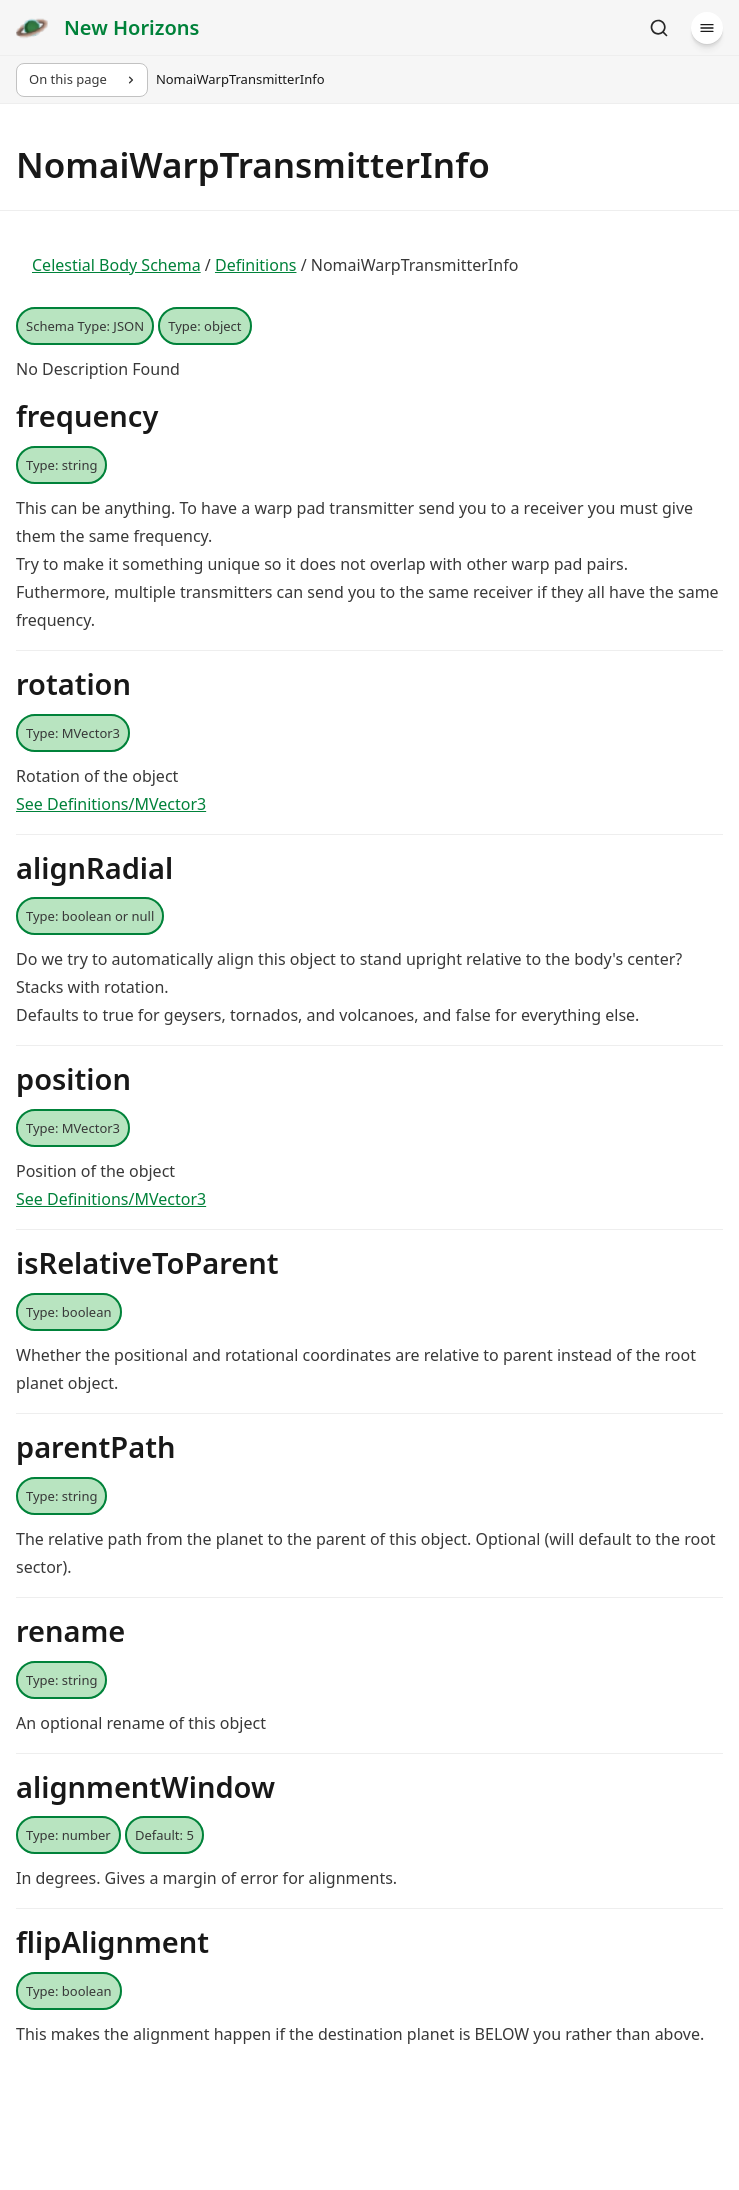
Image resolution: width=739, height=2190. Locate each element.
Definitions (256, 265)
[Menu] (707, 28)
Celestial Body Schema (116, 265)
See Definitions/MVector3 (111, 804)
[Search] (659, 28)
